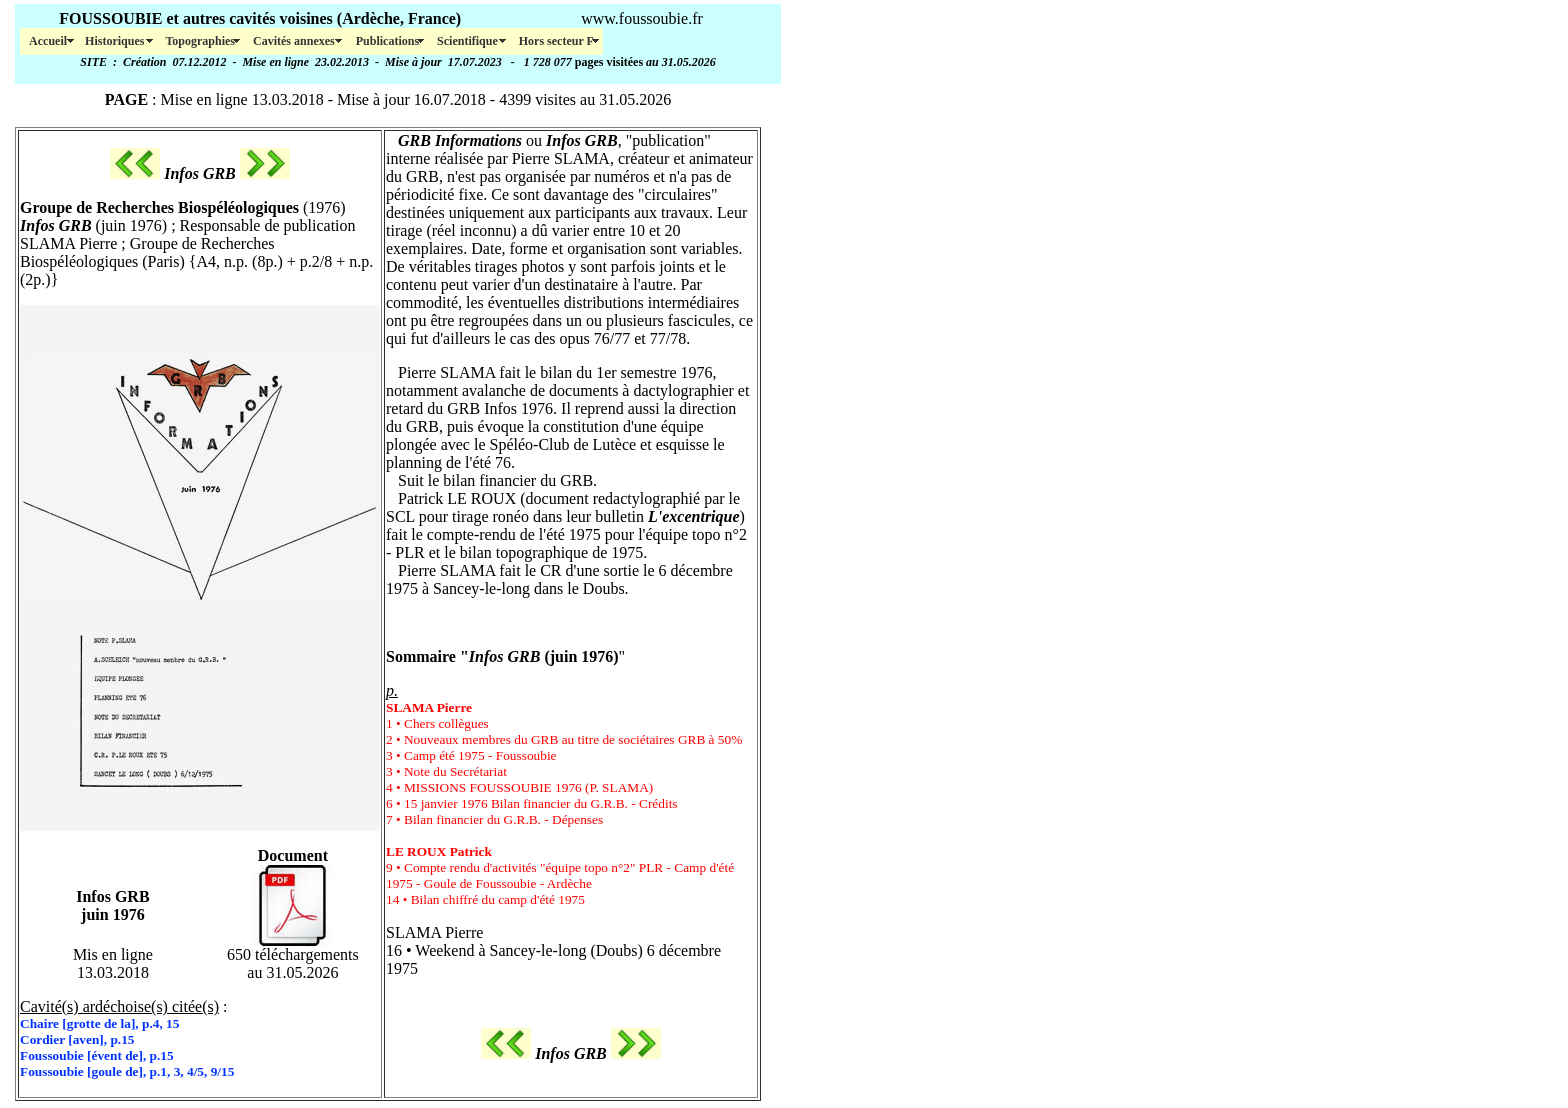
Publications (387, 41)
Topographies (200, 41)
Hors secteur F (556, 41)
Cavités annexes (295, 41)
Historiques (116, 41)
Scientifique (469, 41)
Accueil (48, 41)
